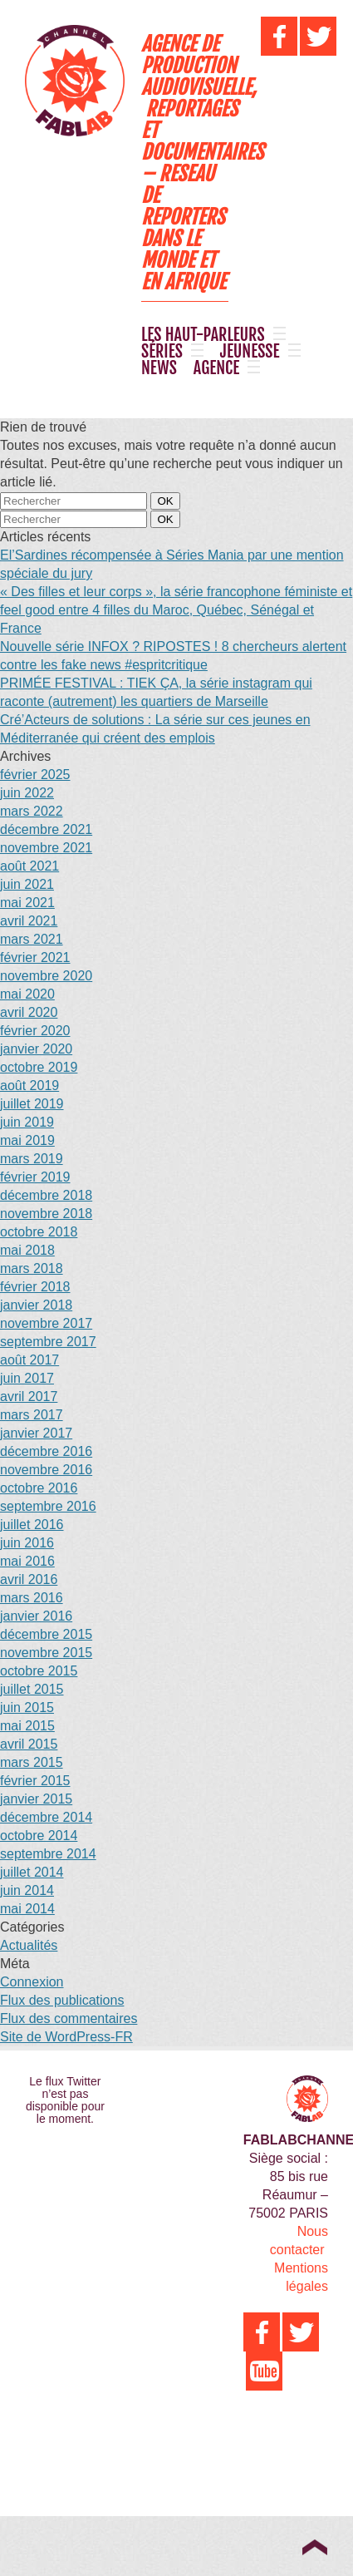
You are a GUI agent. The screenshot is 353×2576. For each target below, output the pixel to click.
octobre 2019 (38, 1067)
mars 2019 (31, 1159)
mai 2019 (27, 1140)
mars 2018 (31, 1268)
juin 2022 (27, 793)
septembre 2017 (48, 1342)
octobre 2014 (38, 1835)
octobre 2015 (38, 1671)
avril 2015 (28, 1744)
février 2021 (35, 957)
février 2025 (35, 774)
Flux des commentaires (68, 2018)
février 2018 (35, 1287)
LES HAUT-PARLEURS (203, 335)
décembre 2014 (46, 1817)
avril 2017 (28, 1396)
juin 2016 (27, 1543)
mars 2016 (31, 1598)
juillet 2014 (32, 1872)
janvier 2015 (36, 1799)
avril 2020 (28, 1012)
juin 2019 (27, 1122)
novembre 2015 (46, 1653)
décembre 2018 (46, 1195)
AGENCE (216, 368)
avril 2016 (28, 1579)
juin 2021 (27, 884)
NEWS (159, 368)
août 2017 (29, 1360)
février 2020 (35, 1031)
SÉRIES (162, 351)
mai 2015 (27, 1726)
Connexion (32, 1982)
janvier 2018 (36, 1305)
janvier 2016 (36, 1616)
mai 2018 (27, 1250)
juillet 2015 (32, 1689)
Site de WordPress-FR (66, 2037)
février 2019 (35, 1177)
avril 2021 (28, 921)
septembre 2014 (48, 1854)
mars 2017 (31, 1415)
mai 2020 (27, 994)
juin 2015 (27, 1707)
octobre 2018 (38, 1232)
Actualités (28, 1945)
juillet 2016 (32, 1524)
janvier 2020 (36, 1049)
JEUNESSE (250, 351)
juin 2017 (27, 1378)
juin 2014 (27, 1890)
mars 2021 (31, 939)
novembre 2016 (46, 1470)
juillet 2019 (32, 1104)
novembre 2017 (46, 1323)
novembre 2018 (46, 1214)
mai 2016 (27, 1561)
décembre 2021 (46, 829)
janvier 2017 (36, 1433)
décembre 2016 (46, 1451)
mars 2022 (31, 811)
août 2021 (29, 866)
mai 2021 (27, 903)
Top (314, 2546)
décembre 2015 (46, 1634)
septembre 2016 (48, 1506)
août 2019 (29, 1085)
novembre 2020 (46, 976)
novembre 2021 (46, 848)
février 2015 (35, 1781)
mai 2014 (27, 1909)
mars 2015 (31, 1762)
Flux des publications (62, 2000)
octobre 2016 (38, 1488)
